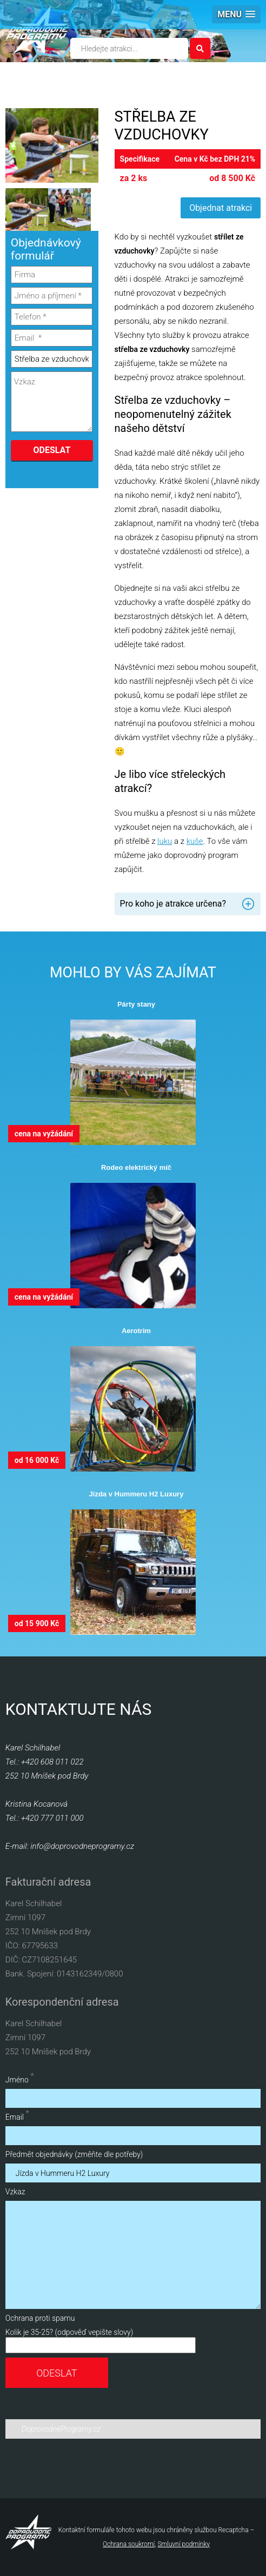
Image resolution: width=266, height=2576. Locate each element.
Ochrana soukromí (129, 2544)
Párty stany (136, 1004)
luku (164, 841)
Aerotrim (136, 1331)
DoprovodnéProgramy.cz (61, 2429)
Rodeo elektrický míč (136, 1167)
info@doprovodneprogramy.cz (82, 1846)
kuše (195, 841)
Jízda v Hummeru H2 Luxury (136, 1494)
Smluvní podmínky (183, 2544)
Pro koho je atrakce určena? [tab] (173, 903)
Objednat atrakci (220, 208)
